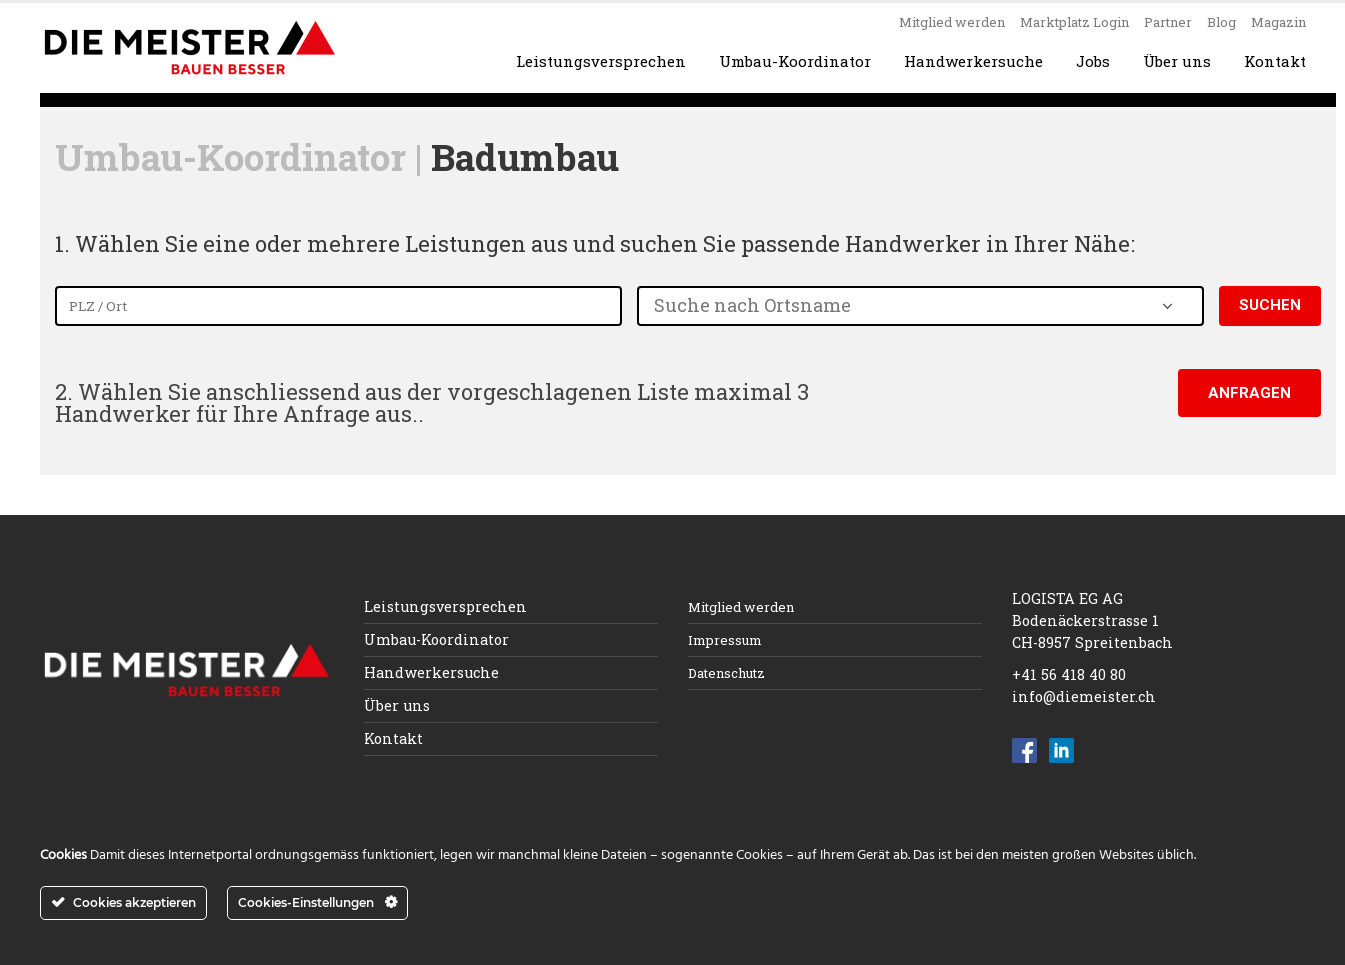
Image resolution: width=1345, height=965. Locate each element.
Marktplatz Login (1074, 22)
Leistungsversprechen (601, 61)
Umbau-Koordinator (795, 61)
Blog (1221, 22)
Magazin (1278, 22)
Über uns (1177, 61)
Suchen (1270, 305)
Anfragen (1249, 393)
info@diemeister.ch (1084, 696)
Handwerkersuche (973, 61)
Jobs (1093, 61)
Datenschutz (726, 673)
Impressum (725, 640)
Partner (1168, 22)
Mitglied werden (952, 22)
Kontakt (1275, 61)
